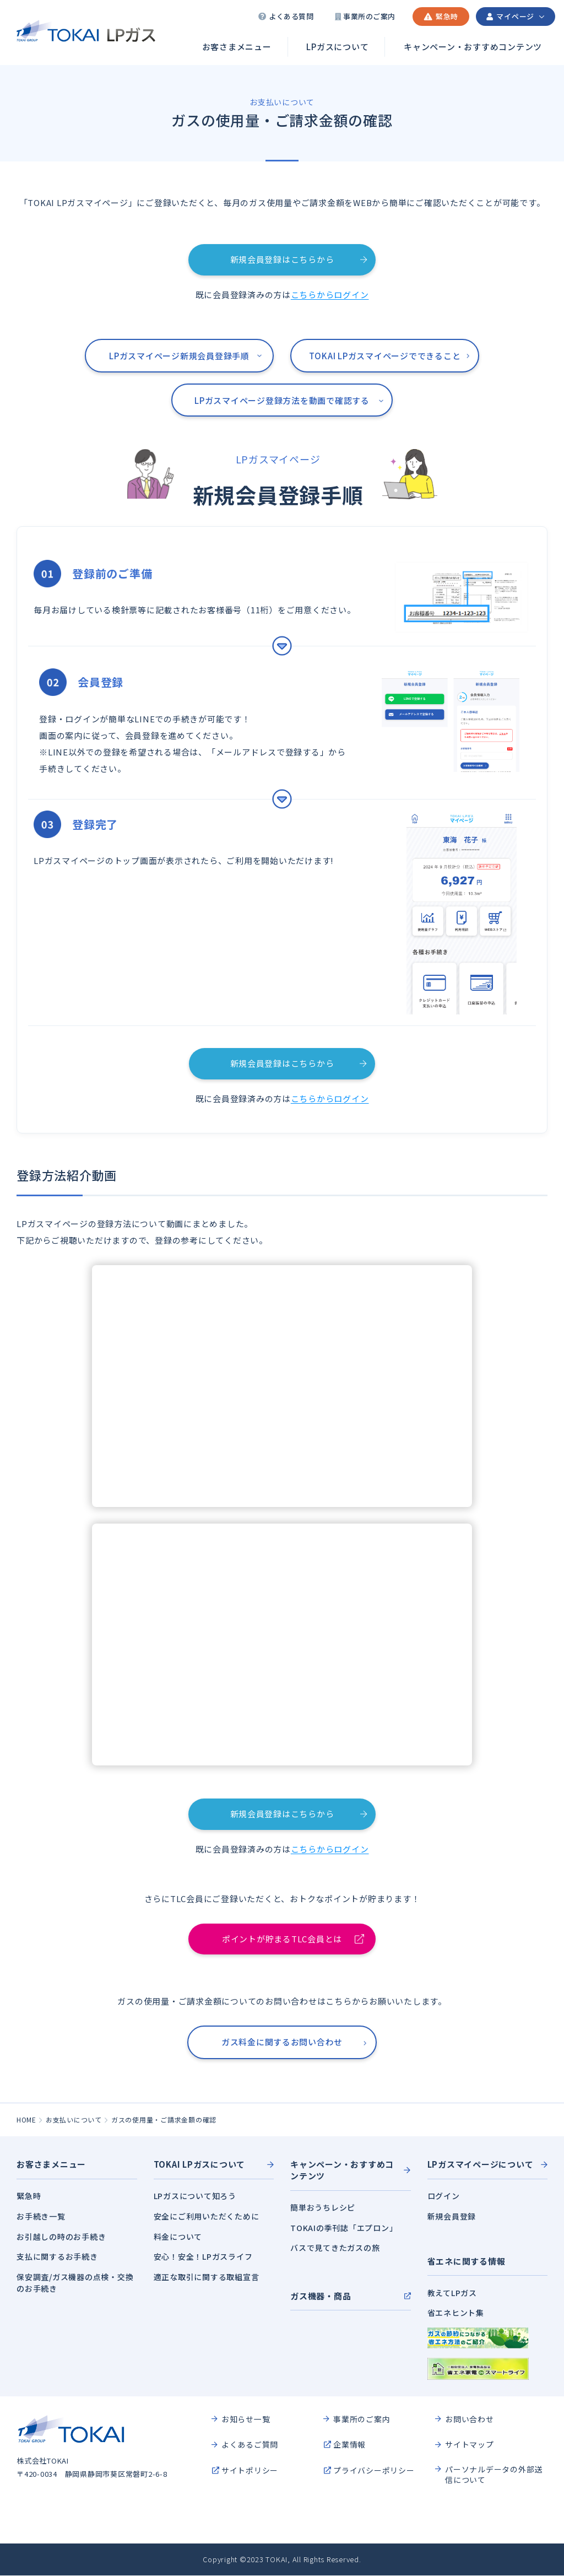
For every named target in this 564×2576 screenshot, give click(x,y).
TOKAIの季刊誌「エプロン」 (343, 2228)
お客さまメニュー (237, 46)
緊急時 (29, 2196)
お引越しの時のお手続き (61, 2237)
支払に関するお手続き (57, 2256)
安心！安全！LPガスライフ (203, 2256)
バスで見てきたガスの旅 (334, 2248)
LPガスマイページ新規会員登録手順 (179, 355)
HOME (26, 2120)
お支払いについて (74, 2120)
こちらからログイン (330, 294)
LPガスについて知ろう (195, 2196)
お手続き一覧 (41, 2216)
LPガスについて (337, 46)
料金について (178, 2237)
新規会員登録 (451, 2216)
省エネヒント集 (455, 2313)
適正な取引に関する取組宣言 (206, 2277)
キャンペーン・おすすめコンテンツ (473, 46)
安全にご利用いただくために (206, 2216)
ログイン (443, 2196)
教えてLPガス (452, 2293)
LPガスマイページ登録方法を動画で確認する (282, 400)
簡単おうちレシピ (322, 2208)
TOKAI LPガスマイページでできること (385, 355)
